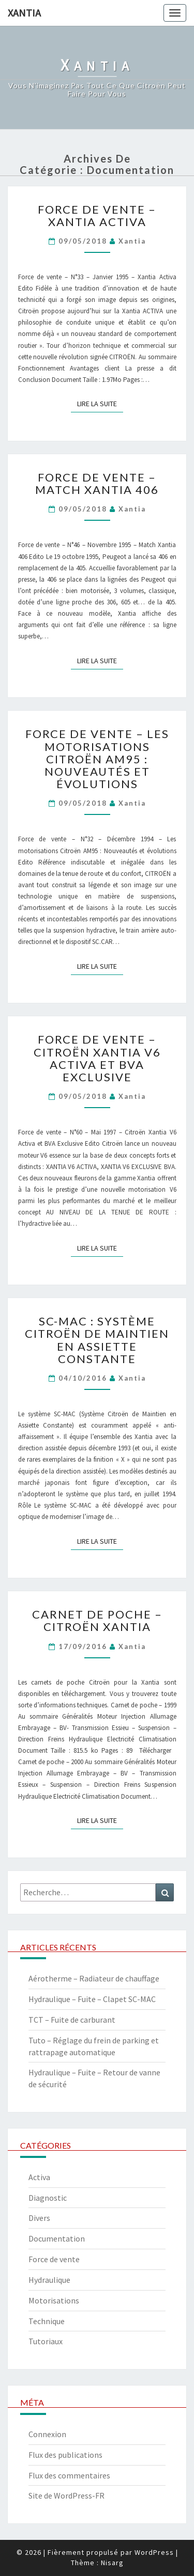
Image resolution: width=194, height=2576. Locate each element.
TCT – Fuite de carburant (71, 2019)
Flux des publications (65, 2455)
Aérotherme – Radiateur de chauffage (93, 1978)
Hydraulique (49, 2280)
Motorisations (53, 2300)
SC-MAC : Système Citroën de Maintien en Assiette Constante (97, 1340)
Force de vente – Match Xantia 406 (97, 483)
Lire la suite (100, 403)
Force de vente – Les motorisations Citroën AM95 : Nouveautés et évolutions (97, 759)
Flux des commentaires (69, 2475)
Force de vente (54, 2259)
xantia (132, 241)
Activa (39, 2177)
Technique (46, 2321)
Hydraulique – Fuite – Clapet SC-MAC (92, 1999)
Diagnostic (47, 2198)
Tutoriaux (45, 2341)
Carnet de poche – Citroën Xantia (97, 1620)
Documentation (56, 2238)
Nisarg (112, 2562)
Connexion (47, 2434)
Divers (39, 2218)
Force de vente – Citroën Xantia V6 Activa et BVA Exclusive (97, 1058)
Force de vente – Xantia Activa (97, 215)
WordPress (154, 2552)
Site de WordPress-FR (66, 2495)
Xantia (24, 12)
